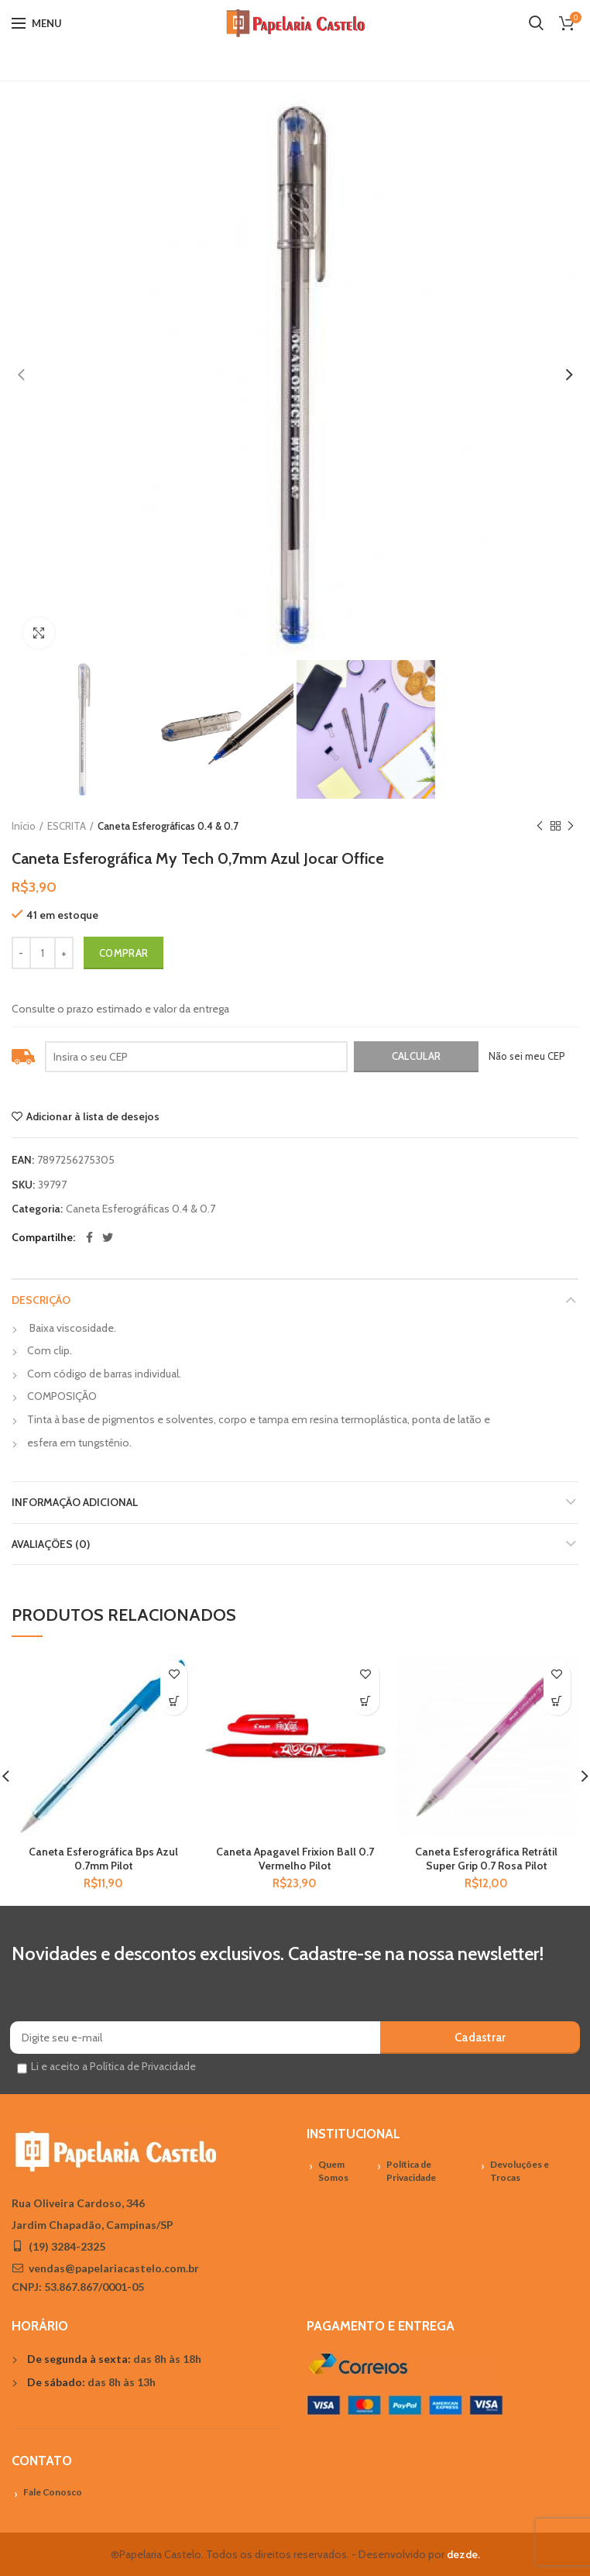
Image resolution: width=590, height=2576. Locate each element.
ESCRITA (66, 826)
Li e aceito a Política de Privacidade (113, 2066)
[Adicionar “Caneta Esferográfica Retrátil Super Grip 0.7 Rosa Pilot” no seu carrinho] (557, 1701)
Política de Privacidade (411, 2170)
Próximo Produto (570, 826)
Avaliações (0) (51, 1544)
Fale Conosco (52, 2492)
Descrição (41, 1300)
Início (24, 826)
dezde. (463, 2554)
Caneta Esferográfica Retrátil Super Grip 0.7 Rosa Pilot (486, 1859)
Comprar (123, 953)
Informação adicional (75, 1502)
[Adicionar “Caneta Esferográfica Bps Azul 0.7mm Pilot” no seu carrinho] (173, 1701)
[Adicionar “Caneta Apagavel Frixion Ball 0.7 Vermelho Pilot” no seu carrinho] (365, 1701)
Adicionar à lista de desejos (93, 1116)
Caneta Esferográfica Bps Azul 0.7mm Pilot (103, 1859)
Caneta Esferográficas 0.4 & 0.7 (168, 826)
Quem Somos (333, 2170)
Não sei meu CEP (527, 1056)
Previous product (539, 826)
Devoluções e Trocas (519, 2170)
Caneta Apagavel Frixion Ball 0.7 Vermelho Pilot (295, 1859)
